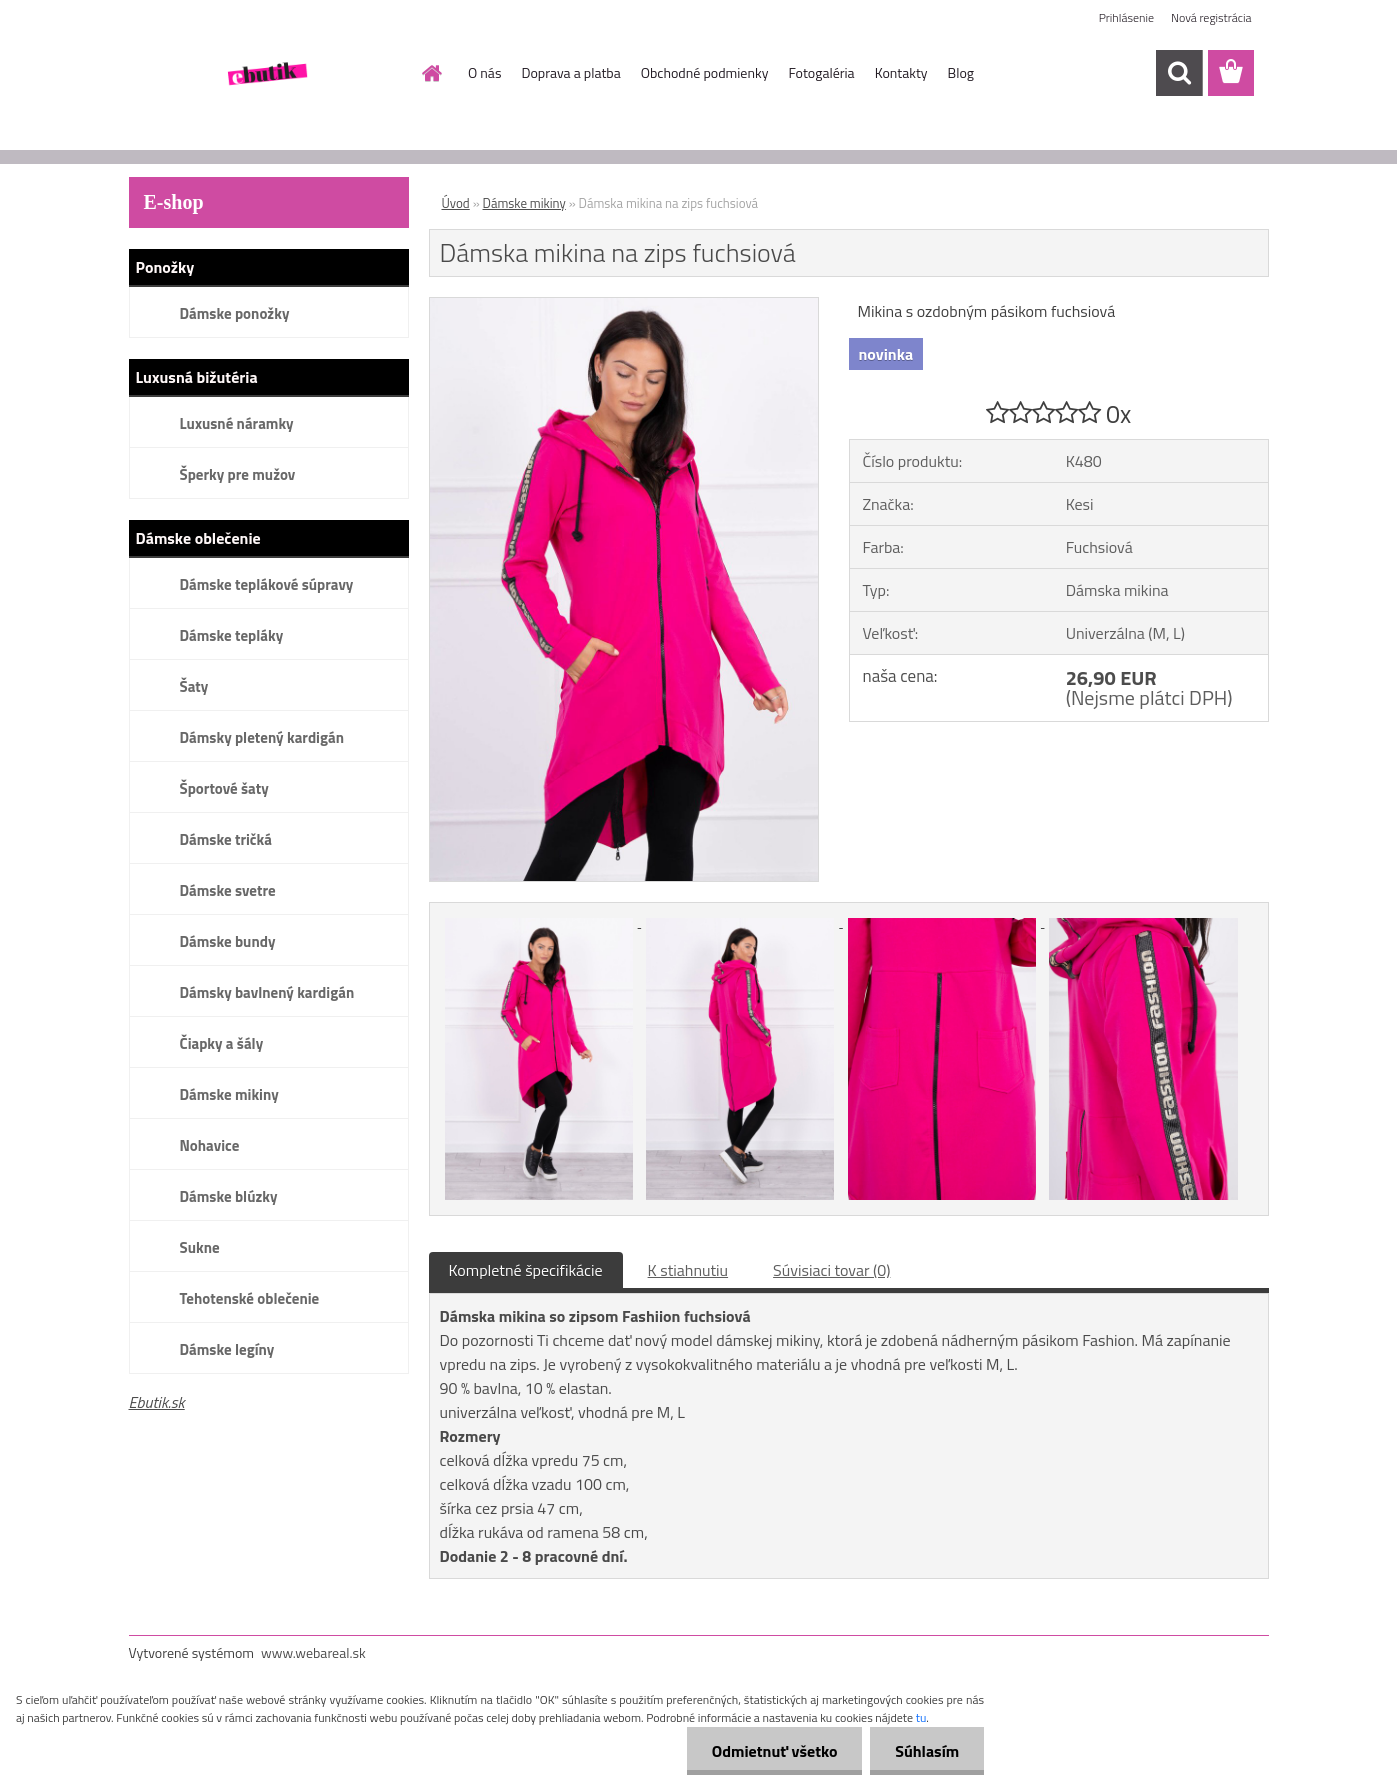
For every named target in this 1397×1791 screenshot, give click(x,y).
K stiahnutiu (688, 1270)
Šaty (194, 686)
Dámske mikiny (229, 1094)
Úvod (456, 203)
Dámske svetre (228, 890)
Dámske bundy (228, 941)
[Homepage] (430, 73)
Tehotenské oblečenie (250, 1298)
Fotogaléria (821, 72)
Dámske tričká (226, 839)
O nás (484, 72)
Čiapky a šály (222, 1043)
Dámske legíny (227, 1349)
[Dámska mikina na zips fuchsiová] (624, 306)
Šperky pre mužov (238, 474)
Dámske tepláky (232, 635)
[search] (1179, 73)
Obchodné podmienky (705, 72)
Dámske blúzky (229, 1196)
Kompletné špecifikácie (526, 1270)
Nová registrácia (1211, 17)
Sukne (200, 1247)
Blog (961, 72)
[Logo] (266, 74)
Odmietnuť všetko (774, 1751)
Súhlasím (927, 1751)
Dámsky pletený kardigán (262, 737)
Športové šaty (224, 788)
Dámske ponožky (235, 313)
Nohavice (210, 1145)
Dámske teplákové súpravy (267, 584)
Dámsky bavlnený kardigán (267, 992)
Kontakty (901, 72)
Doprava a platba (570, 72)
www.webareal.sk (313, 1652)
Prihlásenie (1126, 17)
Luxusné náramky (237, 423)
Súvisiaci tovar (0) (831, 1270)
